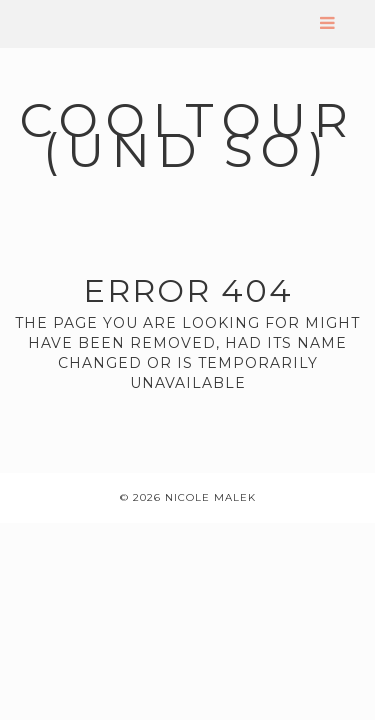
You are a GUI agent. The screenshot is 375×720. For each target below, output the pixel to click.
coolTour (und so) (188, 135)
